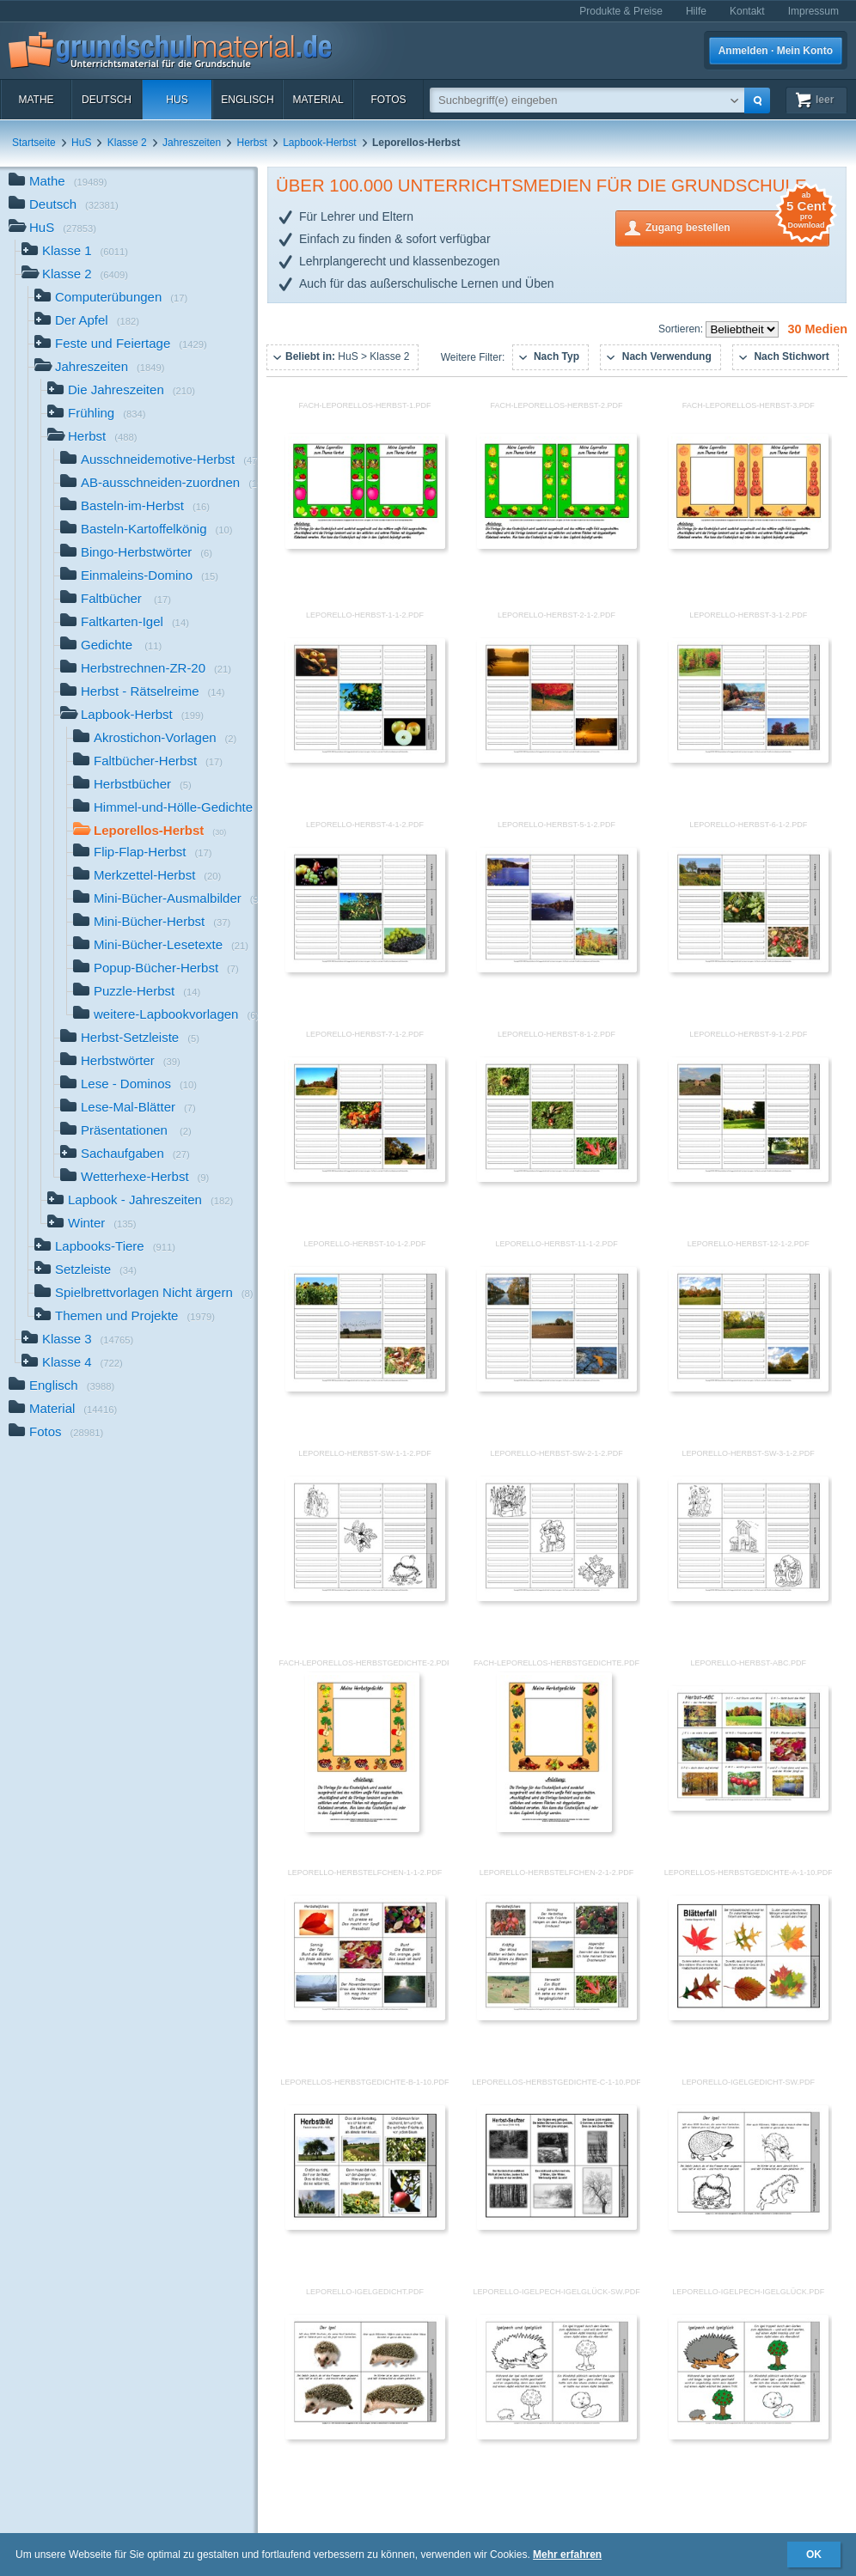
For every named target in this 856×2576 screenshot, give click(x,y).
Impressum (813, 11)
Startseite (34, 143)
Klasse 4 (72, 1363)
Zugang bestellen (737, 226)
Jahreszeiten (191, 143)
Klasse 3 (77, 1340)
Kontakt (747, 11)
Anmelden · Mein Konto (775, 51)
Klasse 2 (127, 143)
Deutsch (106, 100)
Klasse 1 (74, 252)
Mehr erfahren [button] (567, 2555)
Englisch (247, 100)
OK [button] (814, 2555)
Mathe (35, 100)
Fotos (388, 100)
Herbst (252, 143)
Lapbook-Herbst (319, 143)
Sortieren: (682, 329)
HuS (176, 100)
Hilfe (696, 11)
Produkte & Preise (621, 11)
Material (317, 100)
